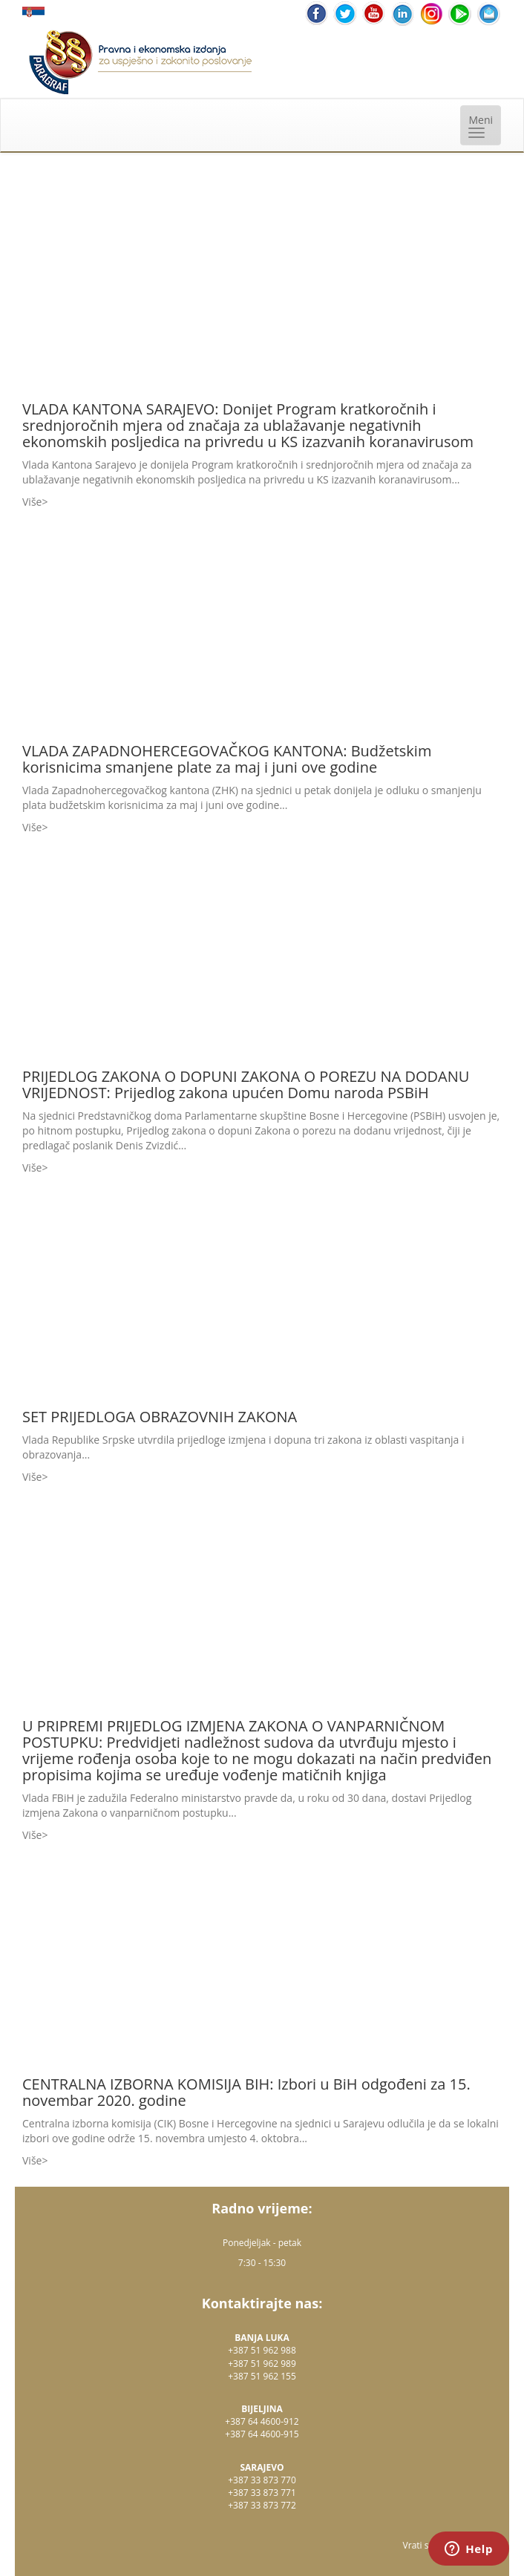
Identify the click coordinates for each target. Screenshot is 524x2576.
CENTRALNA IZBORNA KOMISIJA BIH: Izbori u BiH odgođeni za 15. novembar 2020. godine (246, 2092)
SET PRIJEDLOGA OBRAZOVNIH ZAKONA (159, 1417)
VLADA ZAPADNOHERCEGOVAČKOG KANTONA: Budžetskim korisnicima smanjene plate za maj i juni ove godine (226, 759)
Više (32, 502)
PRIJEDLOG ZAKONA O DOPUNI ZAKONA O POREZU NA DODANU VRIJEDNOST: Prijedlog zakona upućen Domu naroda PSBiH (245, 1084)
